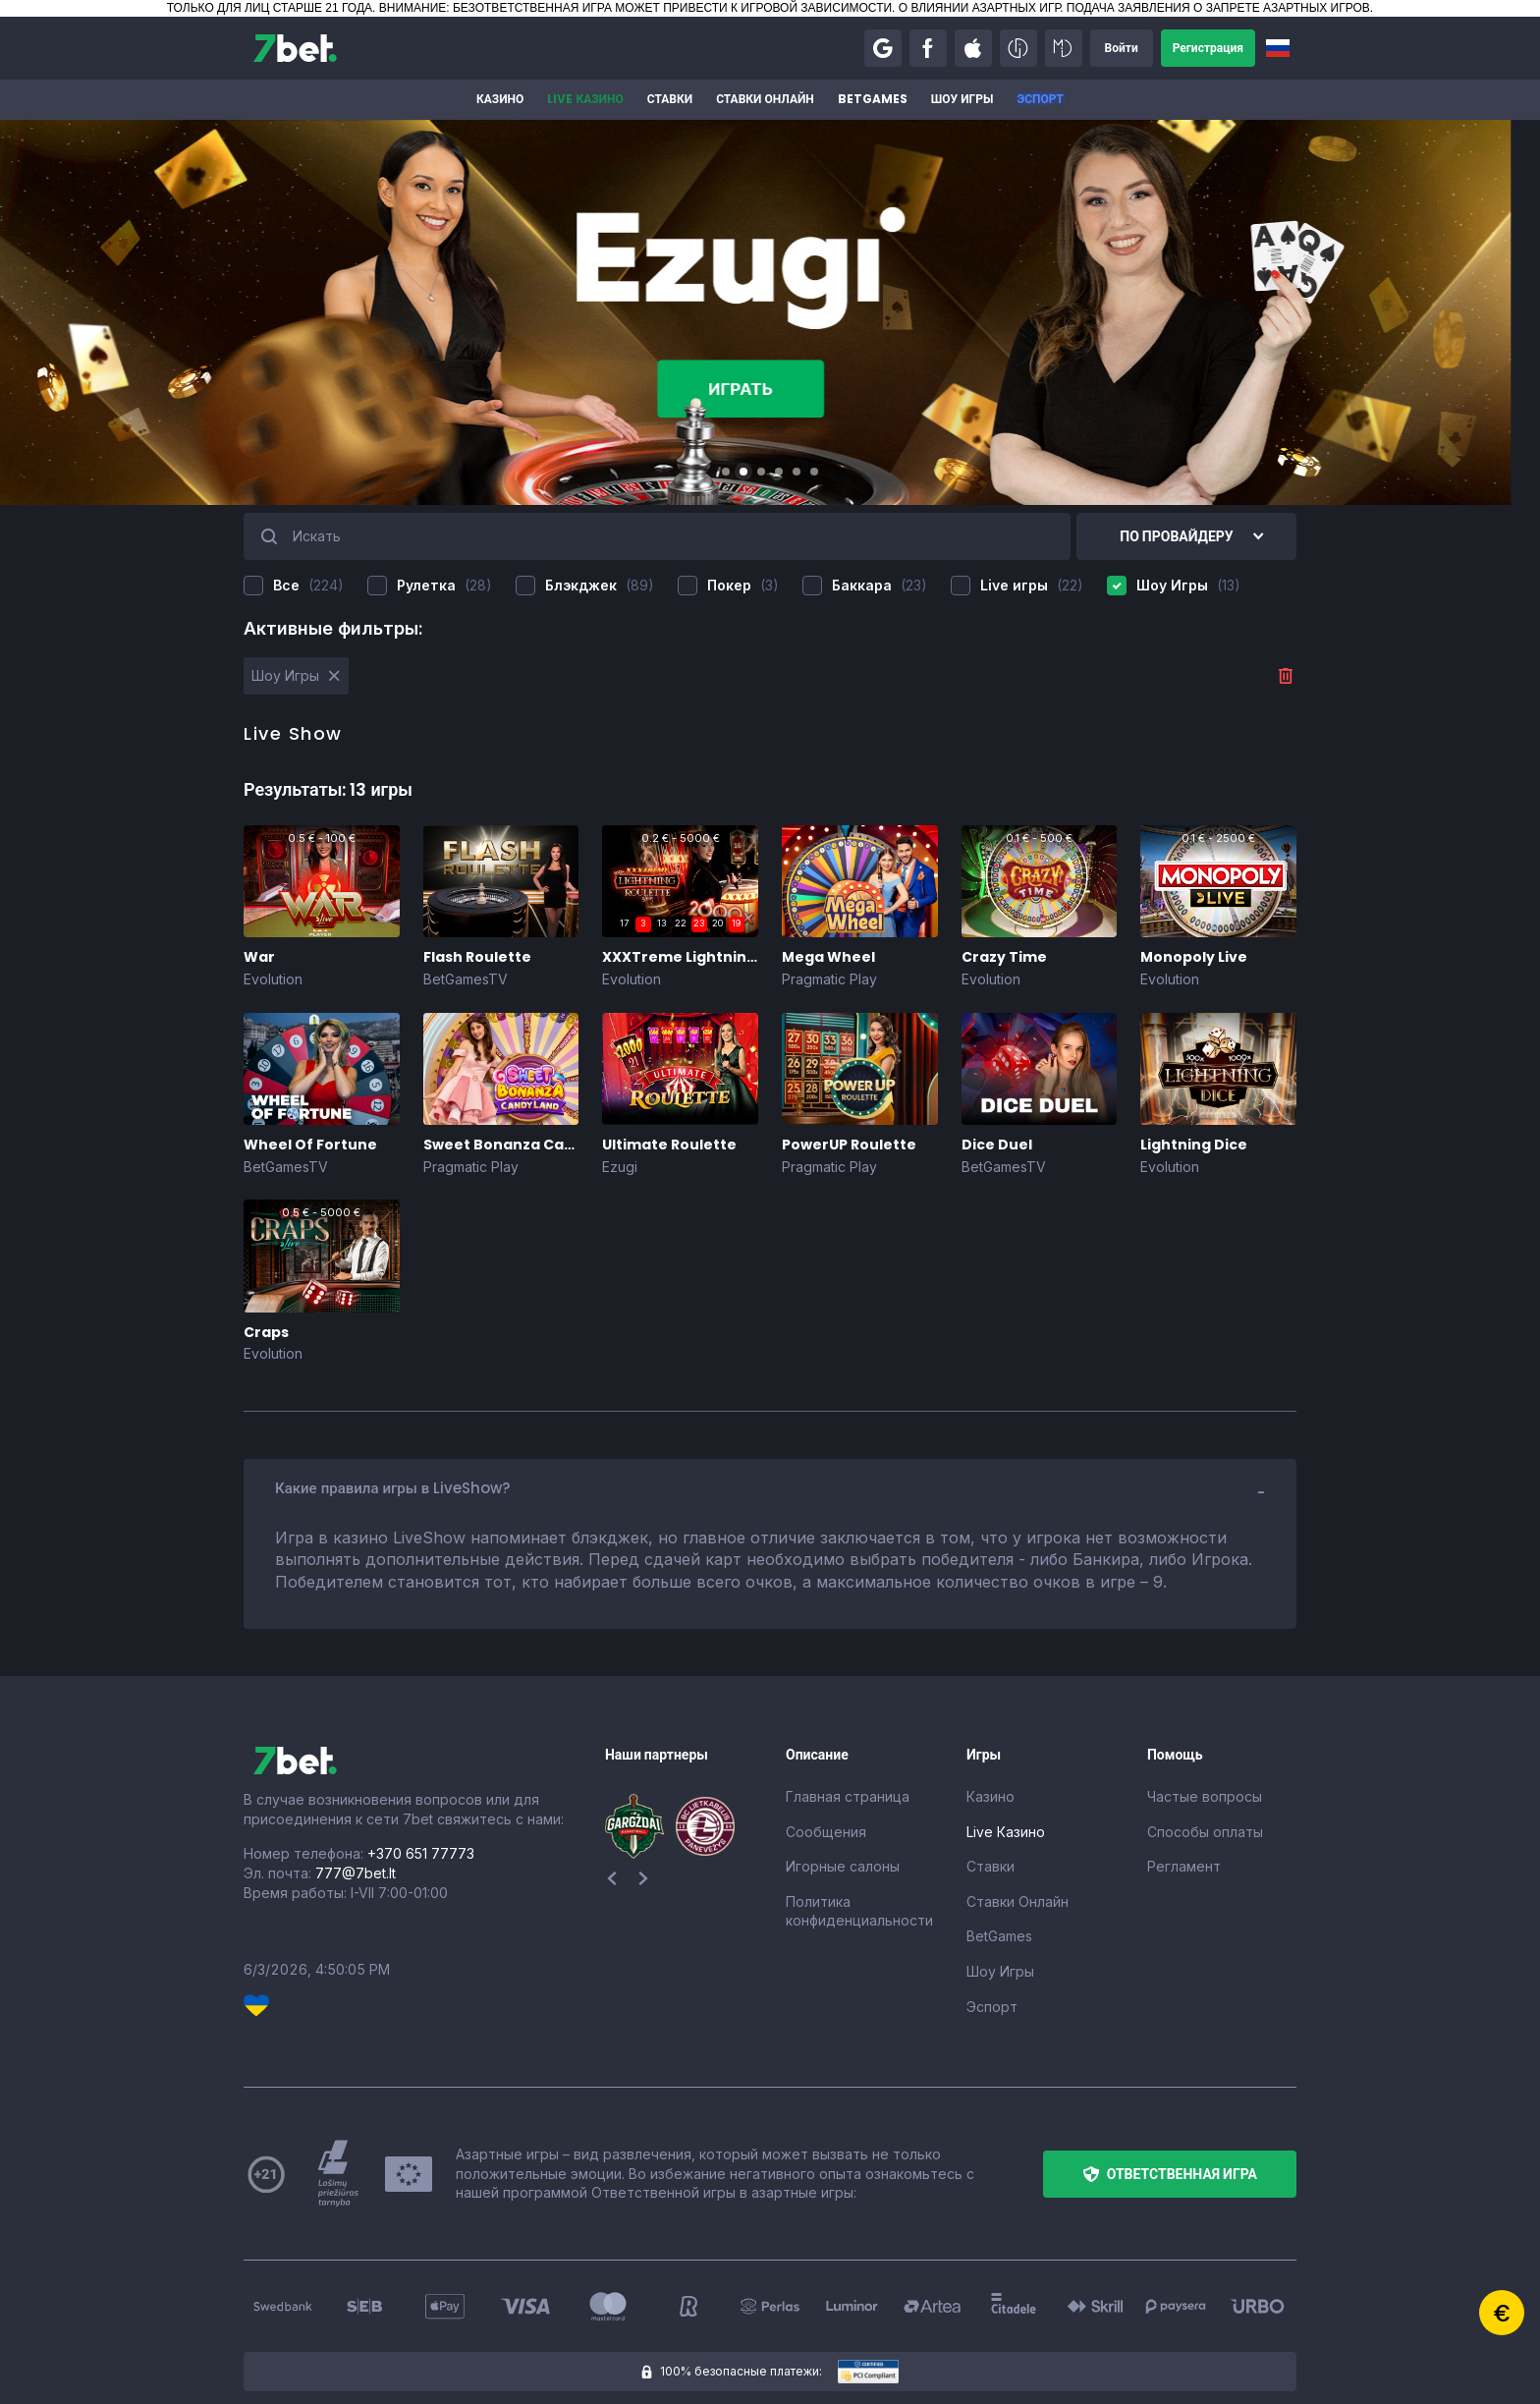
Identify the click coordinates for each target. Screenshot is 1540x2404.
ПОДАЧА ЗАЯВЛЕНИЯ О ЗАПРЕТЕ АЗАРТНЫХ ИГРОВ (1218, 8)
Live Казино (585, 98)
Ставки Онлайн (765, 98)
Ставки (669, 98)
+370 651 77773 (420, 1853)
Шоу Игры (962, 98)
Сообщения (826, 1831)
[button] (883, 48)
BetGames (873, 98)
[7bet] (295, 48)
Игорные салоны (843, 1866)
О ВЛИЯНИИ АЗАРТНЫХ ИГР (979, 8)
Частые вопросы (1204, 1796)
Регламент (1184, 1866)
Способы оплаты (1205, 1831)
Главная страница (847, 1796)
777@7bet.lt (355, 1873)
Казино (499, 98)
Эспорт (1040, 98)
